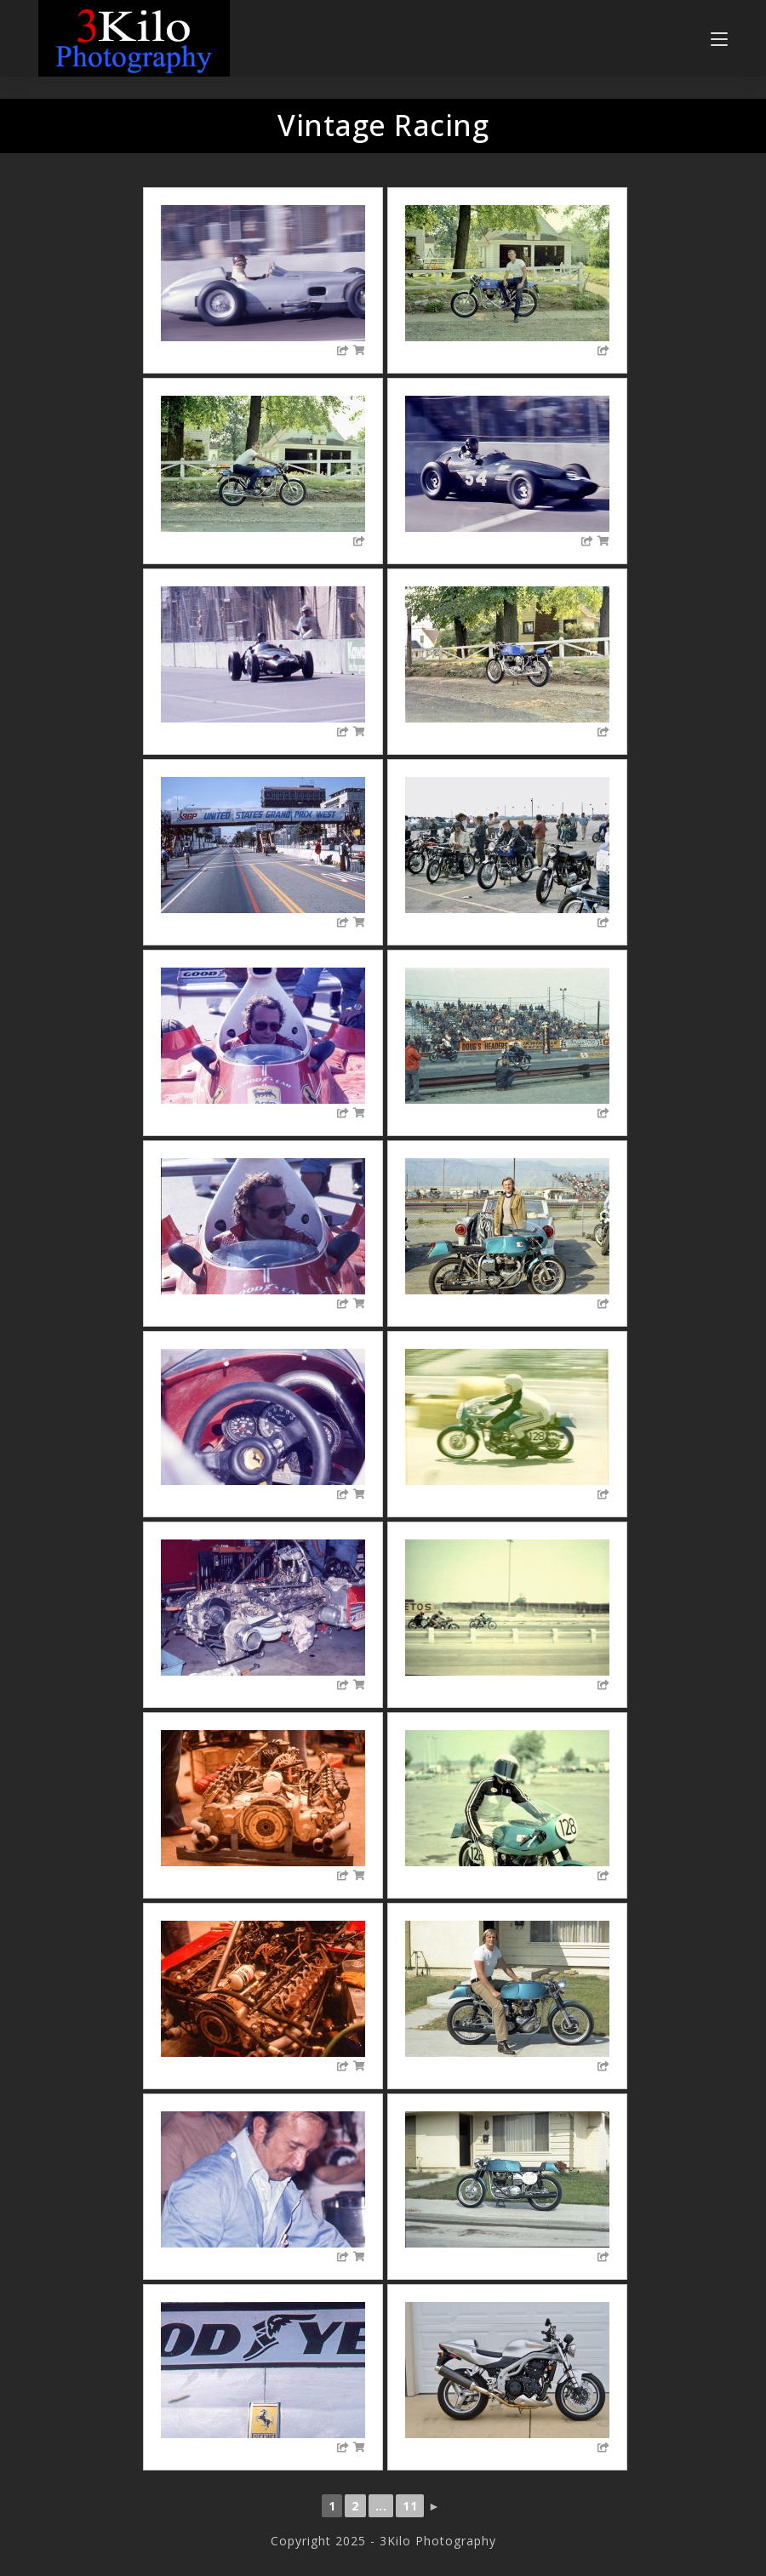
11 (410, 2506)
